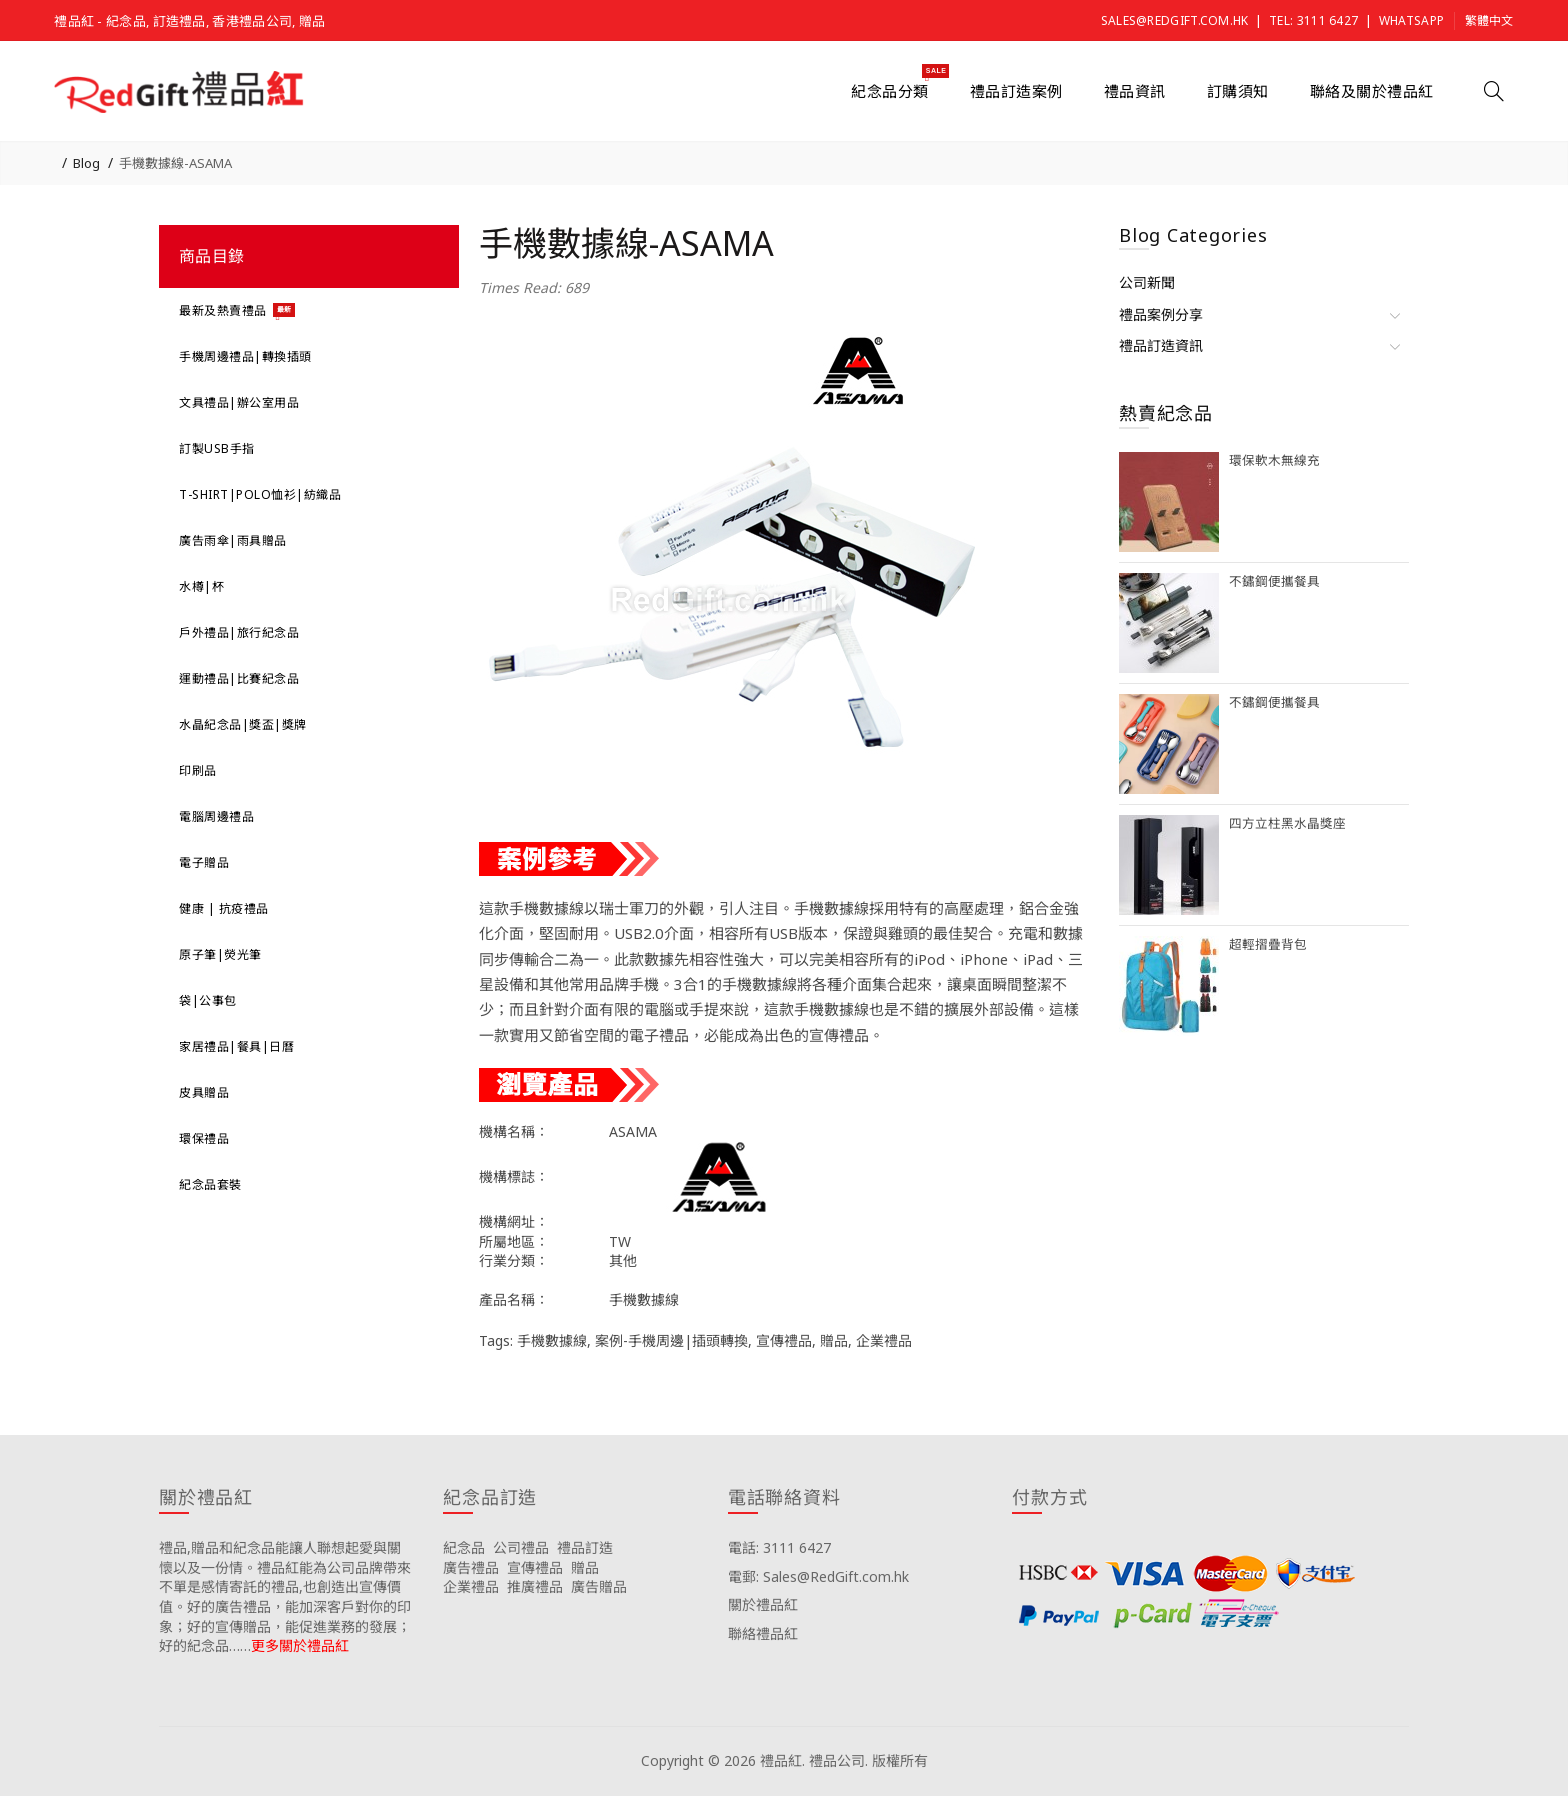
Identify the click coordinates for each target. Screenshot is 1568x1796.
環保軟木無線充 (1274, 460)
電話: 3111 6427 (779, 1547)
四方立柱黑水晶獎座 (1287, 823)
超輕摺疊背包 (1268, 944)
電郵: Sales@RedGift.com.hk (818, 1576)
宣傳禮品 (784, 1340)
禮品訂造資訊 (1161, 345)
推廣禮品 (535, 1586)
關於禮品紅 (763, 1604)
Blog (86, 163)
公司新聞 (1147, 282)
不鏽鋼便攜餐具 (1274, 581)
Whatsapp (1411, 20)
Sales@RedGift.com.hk (1175, 20)
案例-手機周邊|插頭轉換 (671, 1340)
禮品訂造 (585, 1547)
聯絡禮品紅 (763, 1633)
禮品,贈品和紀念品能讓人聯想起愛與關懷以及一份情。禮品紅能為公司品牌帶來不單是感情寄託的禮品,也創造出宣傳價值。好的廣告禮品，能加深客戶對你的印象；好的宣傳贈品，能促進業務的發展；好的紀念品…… (285, 1596)
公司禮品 (521, 1547)
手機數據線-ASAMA (175, 163)
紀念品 (464, 1547)
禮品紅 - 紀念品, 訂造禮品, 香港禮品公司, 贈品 (189, 21)
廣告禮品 (471, 1567)
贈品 (834, 1340)
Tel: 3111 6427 (1313, 20)
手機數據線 (552, 1340)
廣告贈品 (599, 1586)
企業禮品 (884, 1340)
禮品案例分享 (1161, 314)
